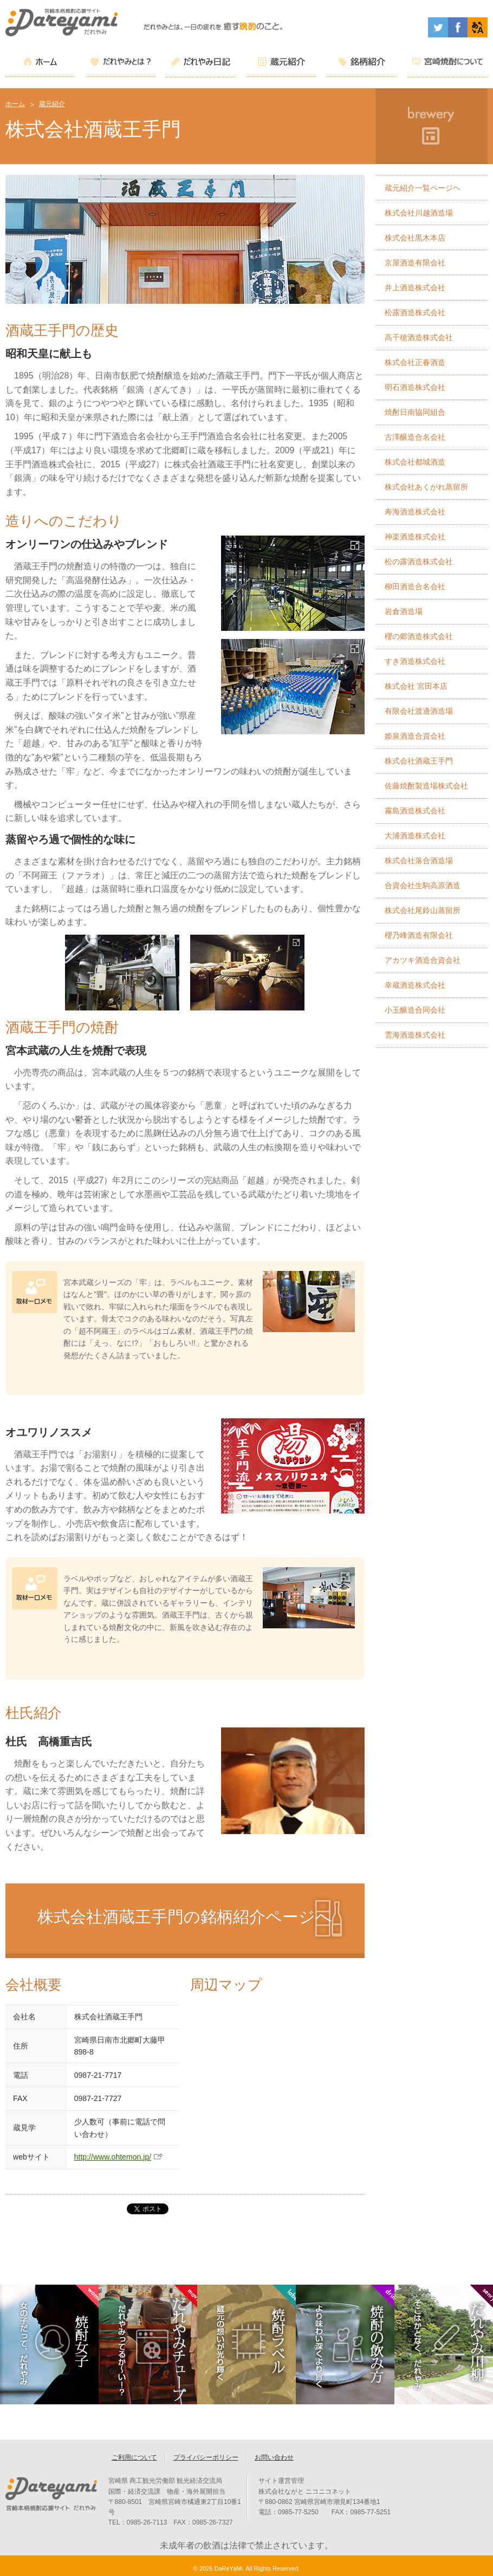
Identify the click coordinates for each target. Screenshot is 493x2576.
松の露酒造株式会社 (419, 561)
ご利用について (134, 2460)
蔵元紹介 (52, 104)
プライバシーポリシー (205, 2460)
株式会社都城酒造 (415, 462)
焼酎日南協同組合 (415, 412)
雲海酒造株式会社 (415, 1035)
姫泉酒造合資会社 (415, 736)
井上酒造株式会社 (415, 287)
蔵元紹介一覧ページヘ (422, 188)
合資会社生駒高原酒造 (422, 885)
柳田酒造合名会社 (415, 586)
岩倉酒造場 (404, 611)
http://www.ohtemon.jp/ (112, 2157)
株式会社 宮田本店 (416, 686)
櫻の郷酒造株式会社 (419, 636)
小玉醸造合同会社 (415, 1010)
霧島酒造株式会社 (415, 810)
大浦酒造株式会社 (415, 835)
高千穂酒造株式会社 (419, 337)
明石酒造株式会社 (415, 387)
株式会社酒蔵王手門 (419, 761)
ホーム (15, 104)
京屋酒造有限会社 (415, 262)
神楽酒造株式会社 (415, 536)
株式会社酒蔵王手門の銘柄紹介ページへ (184, 1917)
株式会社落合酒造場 (419, 860)
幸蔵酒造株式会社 (415, 985)
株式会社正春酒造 (415, 362)
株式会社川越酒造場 (419, 212)
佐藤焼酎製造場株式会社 (426, 785)
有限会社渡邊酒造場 (419, 711)
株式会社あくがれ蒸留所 (426, 486)
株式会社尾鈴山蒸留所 (422, 910)
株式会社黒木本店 (415, 237)
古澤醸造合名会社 (415, 437)
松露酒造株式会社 (415, 312)
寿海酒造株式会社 (415, 511)
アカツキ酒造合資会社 (422, 960)
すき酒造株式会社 (415, 661)
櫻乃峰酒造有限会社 (419, 935)
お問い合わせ (274, 2460)
